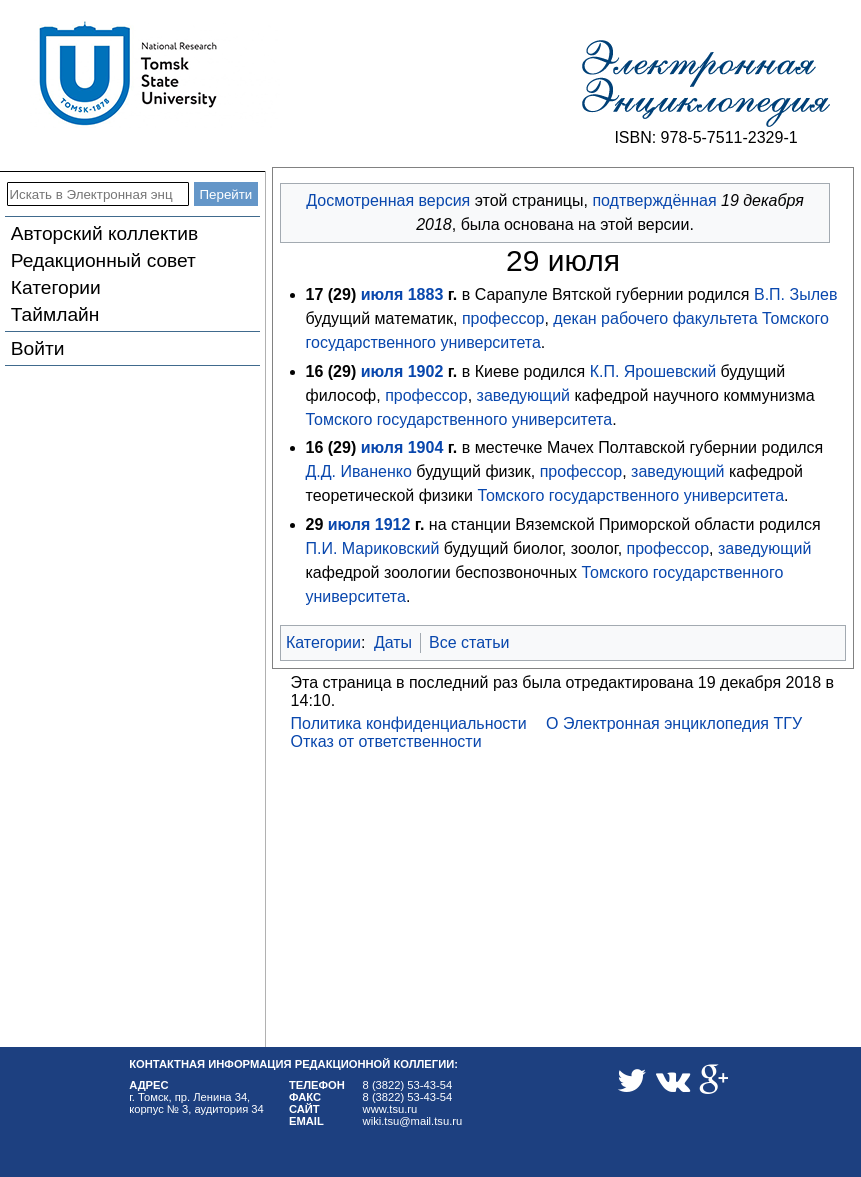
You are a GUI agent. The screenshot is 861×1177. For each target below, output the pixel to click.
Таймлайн (55, 314)
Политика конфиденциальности (409, 723)
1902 (426, 371)
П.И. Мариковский (373, 548)
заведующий (523, 395)
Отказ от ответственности (386, 741)
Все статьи (469, 642)
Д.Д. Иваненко (359, 471)
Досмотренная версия (388, 200)
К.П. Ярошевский (653, 371)
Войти (38, 348)
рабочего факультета (679, 318)
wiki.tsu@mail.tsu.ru (413, 1121)
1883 (426, 294)
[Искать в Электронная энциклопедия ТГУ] (98, 194)
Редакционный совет (103, 260)
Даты (393, 642)
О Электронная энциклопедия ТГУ (674, 723)
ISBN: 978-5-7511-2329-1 (705, 137)
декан (574, 318)
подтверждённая (654, 200)
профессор (503, 318)
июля (382, 294)
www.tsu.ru (390, 1109)
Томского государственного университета (459, 419)
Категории (56, 287)
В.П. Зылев (795, 294)
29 (342, 294)
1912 (393, 524)
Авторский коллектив (104, 233)
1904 (426, 447)
